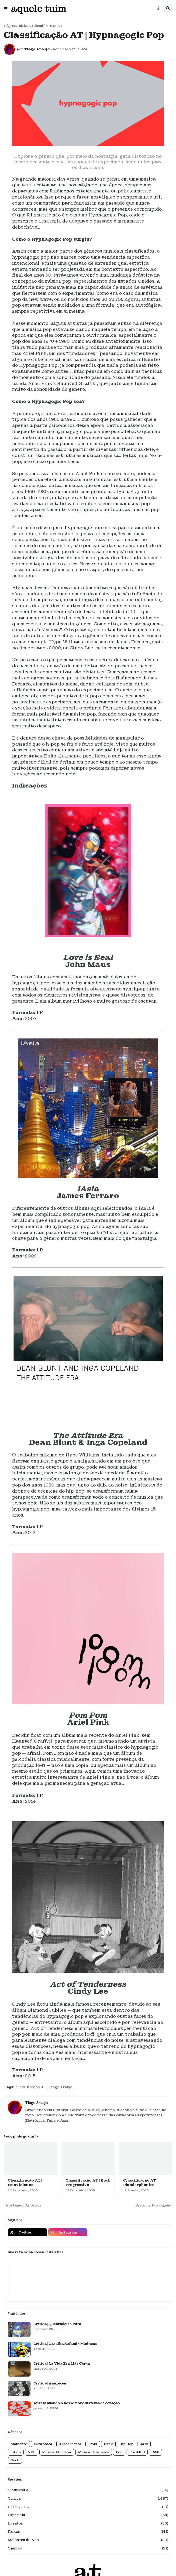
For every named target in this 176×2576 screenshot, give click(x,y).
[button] (5, 8)
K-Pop (15, 2452)
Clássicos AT (88, 2490)
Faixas (88, 2531)
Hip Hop (127, 2444)
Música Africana (56, 2452)
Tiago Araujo (60, 2087)
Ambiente (18, 2444)
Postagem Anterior (23, 2205)
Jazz (144, 2444)
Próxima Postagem (152, 2205)
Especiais (88, 2515)
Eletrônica (43, 2444)
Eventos (88, 2523)
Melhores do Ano (88, 2540)
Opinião (88, 2548)
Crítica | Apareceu (49, 2383)
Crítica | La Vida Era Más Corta (61, 2363)
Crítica (88, 2498)
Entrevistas (88, 2507)
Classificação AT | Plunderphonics (140, 2182)
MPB (31, 2452)
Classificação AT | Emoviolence (25, 2182)
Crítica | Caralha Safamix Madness (65, 2344)
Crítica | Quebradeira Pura (57, 2324)
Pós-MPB (137, 2452)
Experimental (71, 2444)
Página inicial (16, 25)
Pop (119, 2452)
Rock (14, 2460)
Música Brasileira (93, 2452)
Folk (93, 2444)
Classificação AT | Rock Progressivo (88, 2182)
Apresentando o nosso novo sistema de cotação (76, 2403)
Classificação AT (47, 25)
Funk (108, 2444)
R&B (155, 2452)
